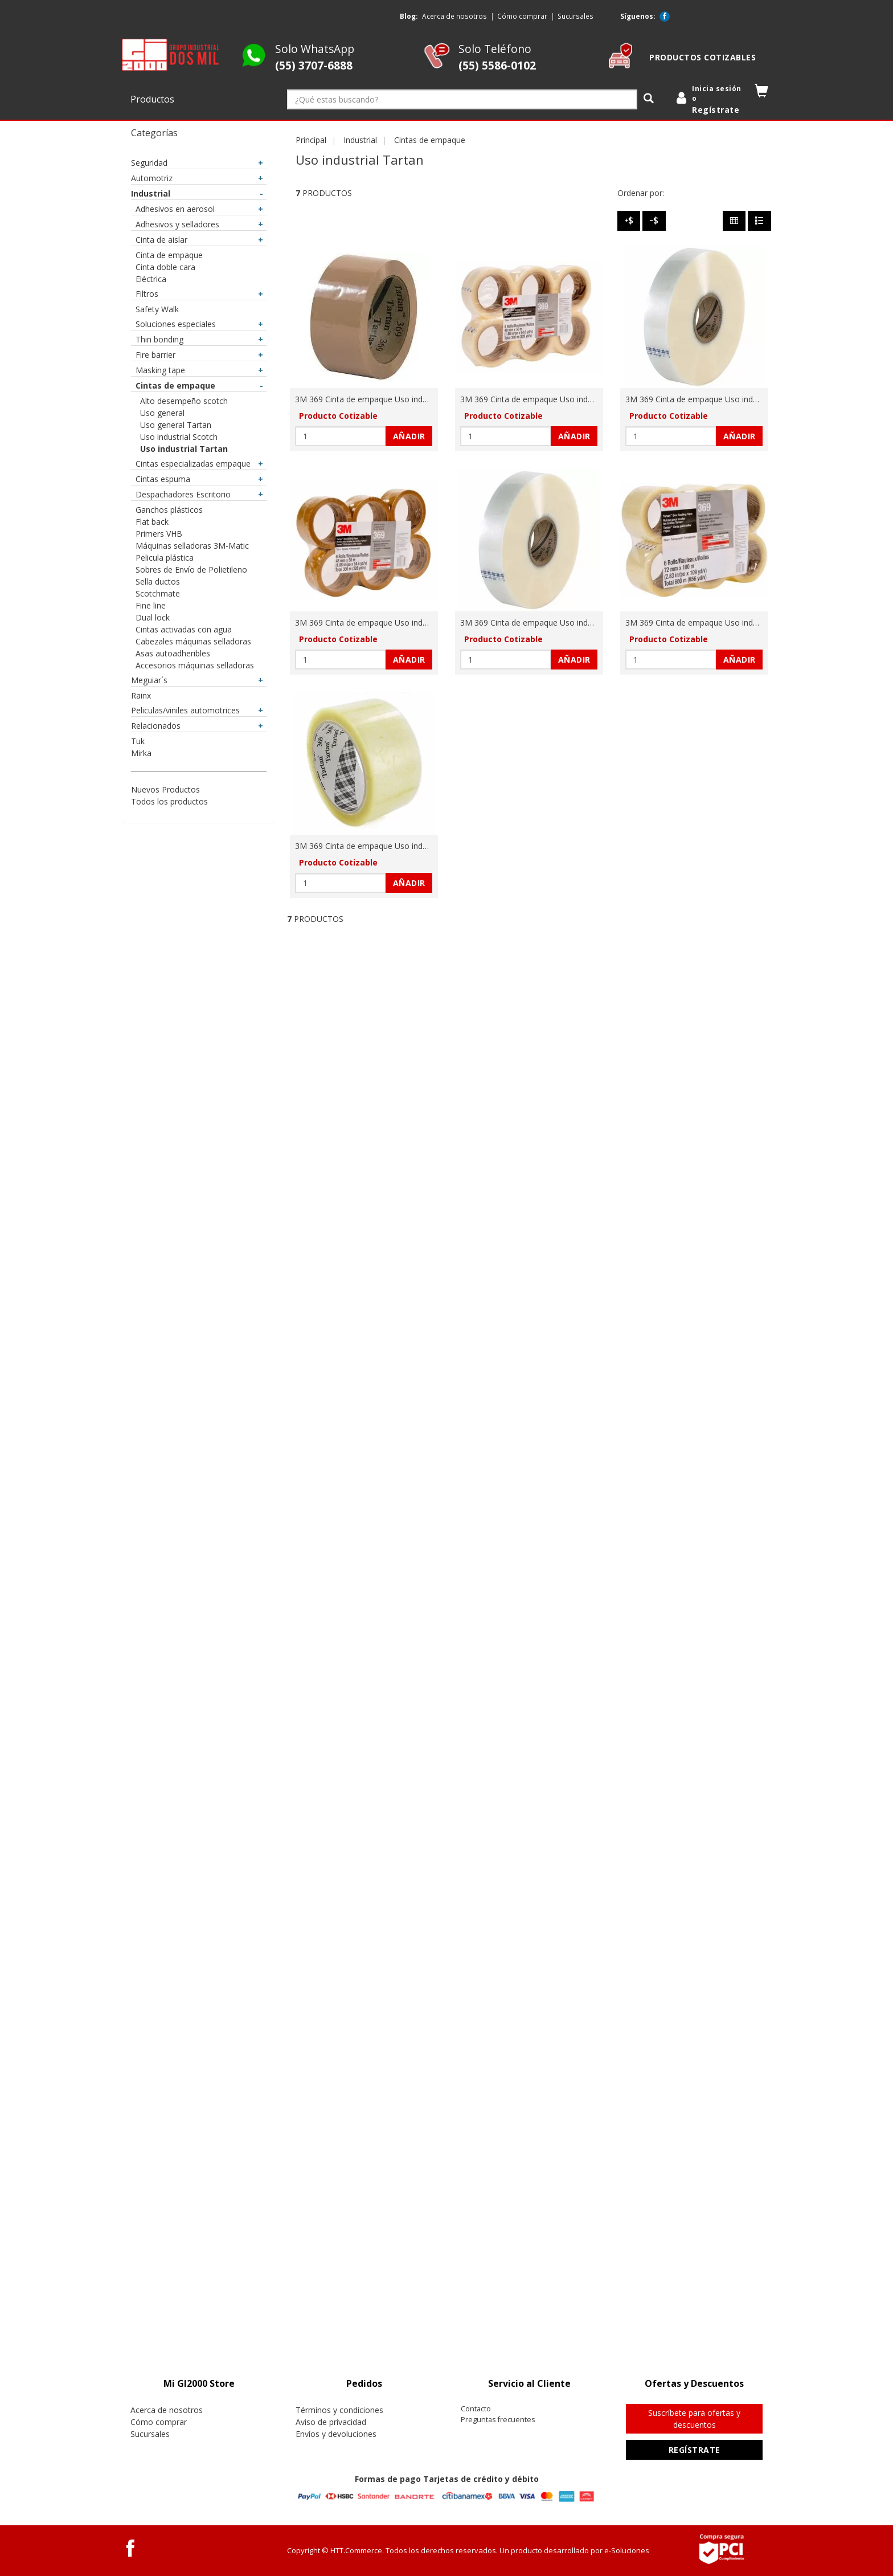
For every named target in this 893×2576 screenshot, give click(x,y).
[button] (762, 93)
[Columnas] (734, 221)
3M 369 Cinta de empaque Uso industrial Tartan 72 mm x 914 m (413, 845)
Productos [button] (153, 99)
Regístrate (694, 2449)
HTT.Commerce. (357, 2550)
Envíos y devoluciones (336, 2433)
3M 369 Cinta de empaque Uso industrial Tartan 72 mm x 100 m (743, 622)
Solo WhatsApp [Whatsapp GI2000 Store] (314, 57)
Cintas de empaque (429, 139)
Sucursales (575, 16)
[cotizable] (620, 65)
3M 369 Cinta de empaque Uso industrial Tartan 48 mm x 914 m (578, 622)
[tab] (199, 2383)
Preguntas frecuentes (498, 2419)
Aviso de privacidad (331, 2421)
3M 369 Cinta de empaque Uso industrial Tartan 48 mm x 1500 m (746, 399)
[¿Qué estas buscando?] (462, 99)
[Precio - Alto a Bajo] (629, 221)
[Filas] (759, 221)
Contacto (476, 2409)
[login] (711, 100)
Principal (311, 139)
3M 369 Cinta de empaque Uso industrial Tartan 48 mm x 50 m (411, 622)
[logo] (171, 55)
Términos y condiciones (339, 2409)
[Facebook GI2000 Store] (664, 16)
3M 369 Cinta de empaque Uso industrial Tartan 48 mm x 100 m (413, 399)
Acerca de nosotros (454, 16)
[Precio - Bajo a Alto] (654, 221)
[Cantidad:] (340, 436)
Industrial (360, 139)
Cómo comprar (522, 16)
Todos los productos (169, 801)
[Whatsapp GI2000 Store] (254, 65)
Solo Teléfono (497, 57)
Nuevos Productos (165, 789)
